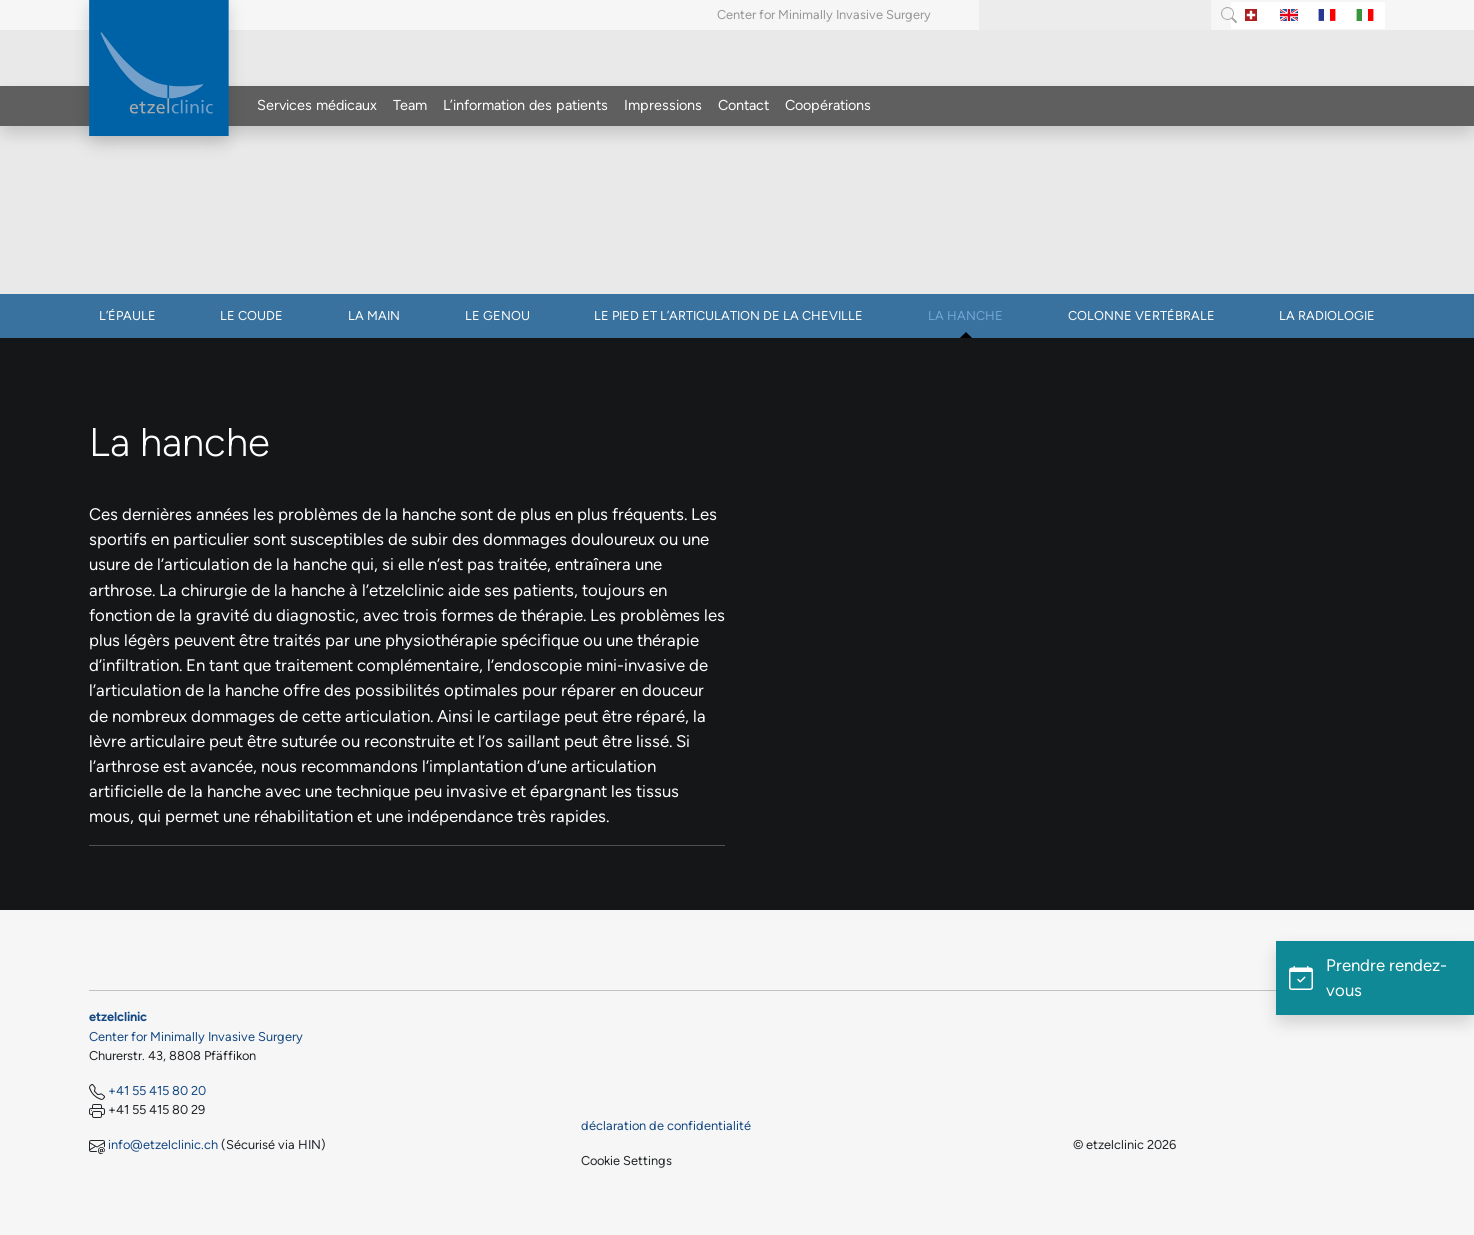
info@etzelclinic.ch (163, 1144)
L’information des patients (525, 105)
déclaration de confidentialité (666, 1125)
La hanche (965, 315)
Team (410, 105)
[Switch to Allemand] (1251, 15)
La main (374, 315)
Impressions (663, 105)
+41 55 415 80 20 (157, 1090)
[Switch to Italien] (1365, 15)
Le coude (251, 315)
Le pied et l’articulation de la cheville (728, 315)
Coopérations (828, 105)
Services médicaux (317, 105)
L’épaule (127, 315)
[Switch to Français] (1327, 15)
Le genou (497, 315)
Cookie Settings (626, 1160)
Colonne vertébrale (1141, 315)
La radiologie (1327, 315)
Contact (743, 105)
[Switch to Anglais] (1289, 15)
